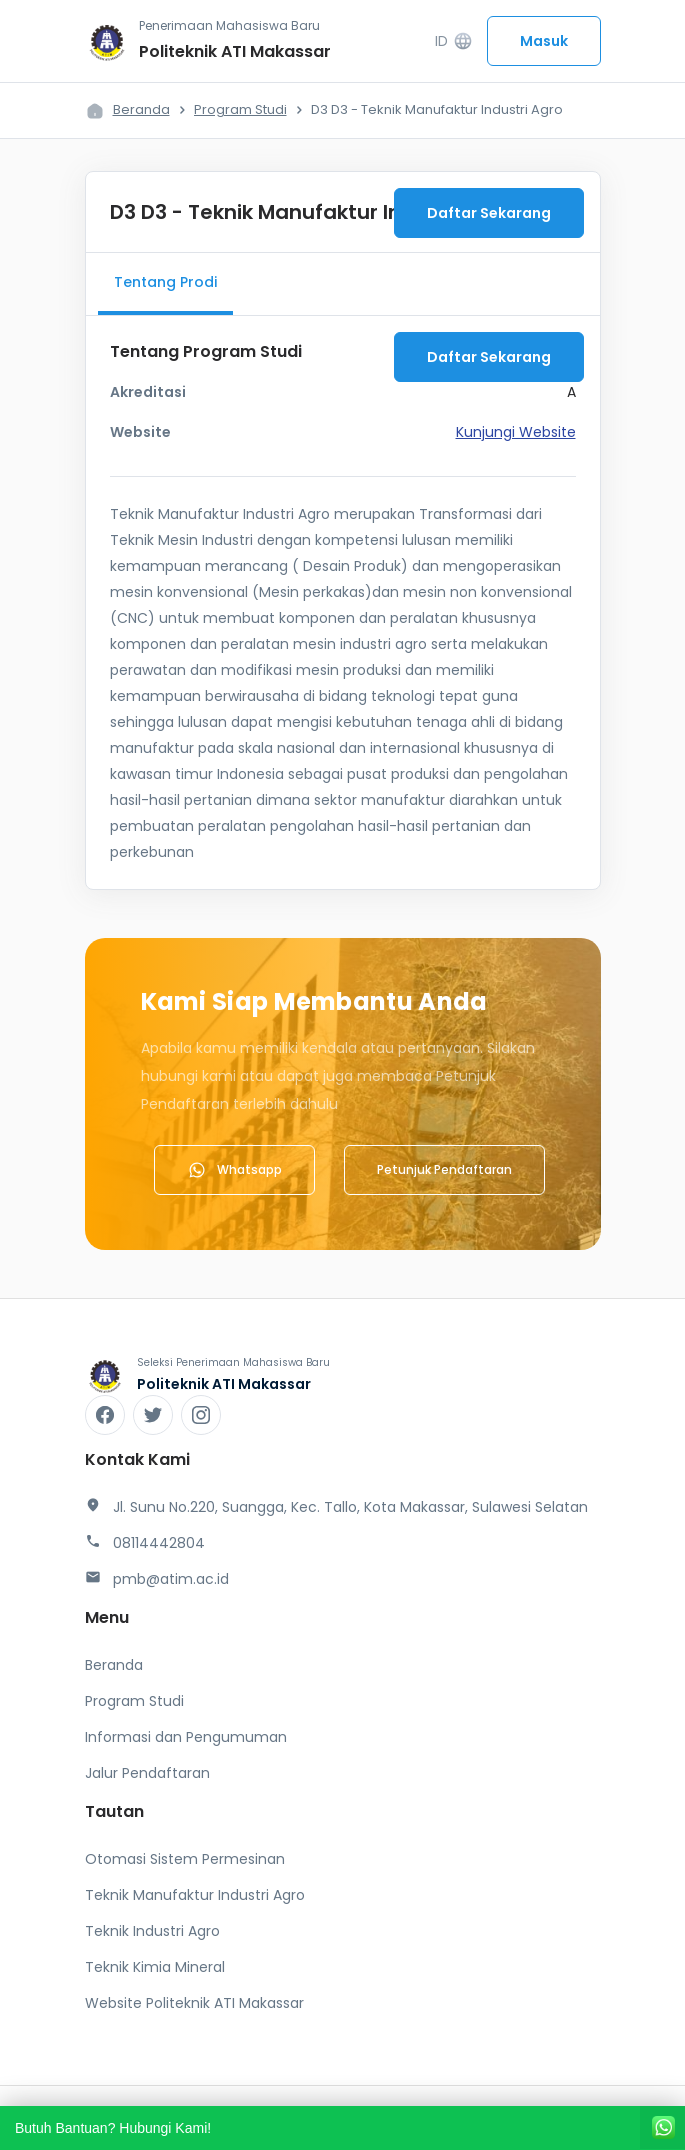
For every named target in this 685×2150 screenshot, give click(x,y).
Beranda (141, 109)
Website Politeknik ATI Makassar (194, 2003)
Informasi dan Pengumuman (186, 1737)
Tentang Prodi (165, 282)
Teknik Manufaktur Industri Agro (195, 1895)
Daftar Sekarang (489, 213)
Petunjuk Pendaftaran (444, 1169)
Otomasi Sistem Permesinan (185, 1859)
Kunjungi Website (516, 432)
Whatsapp (234, 1170)
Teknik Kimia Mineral (155, 1967)
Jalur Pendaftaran (147, 1773)
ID (453, 41)
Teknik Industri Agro (152, 1931)
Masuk (544, 41)
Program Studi (240, 109)
